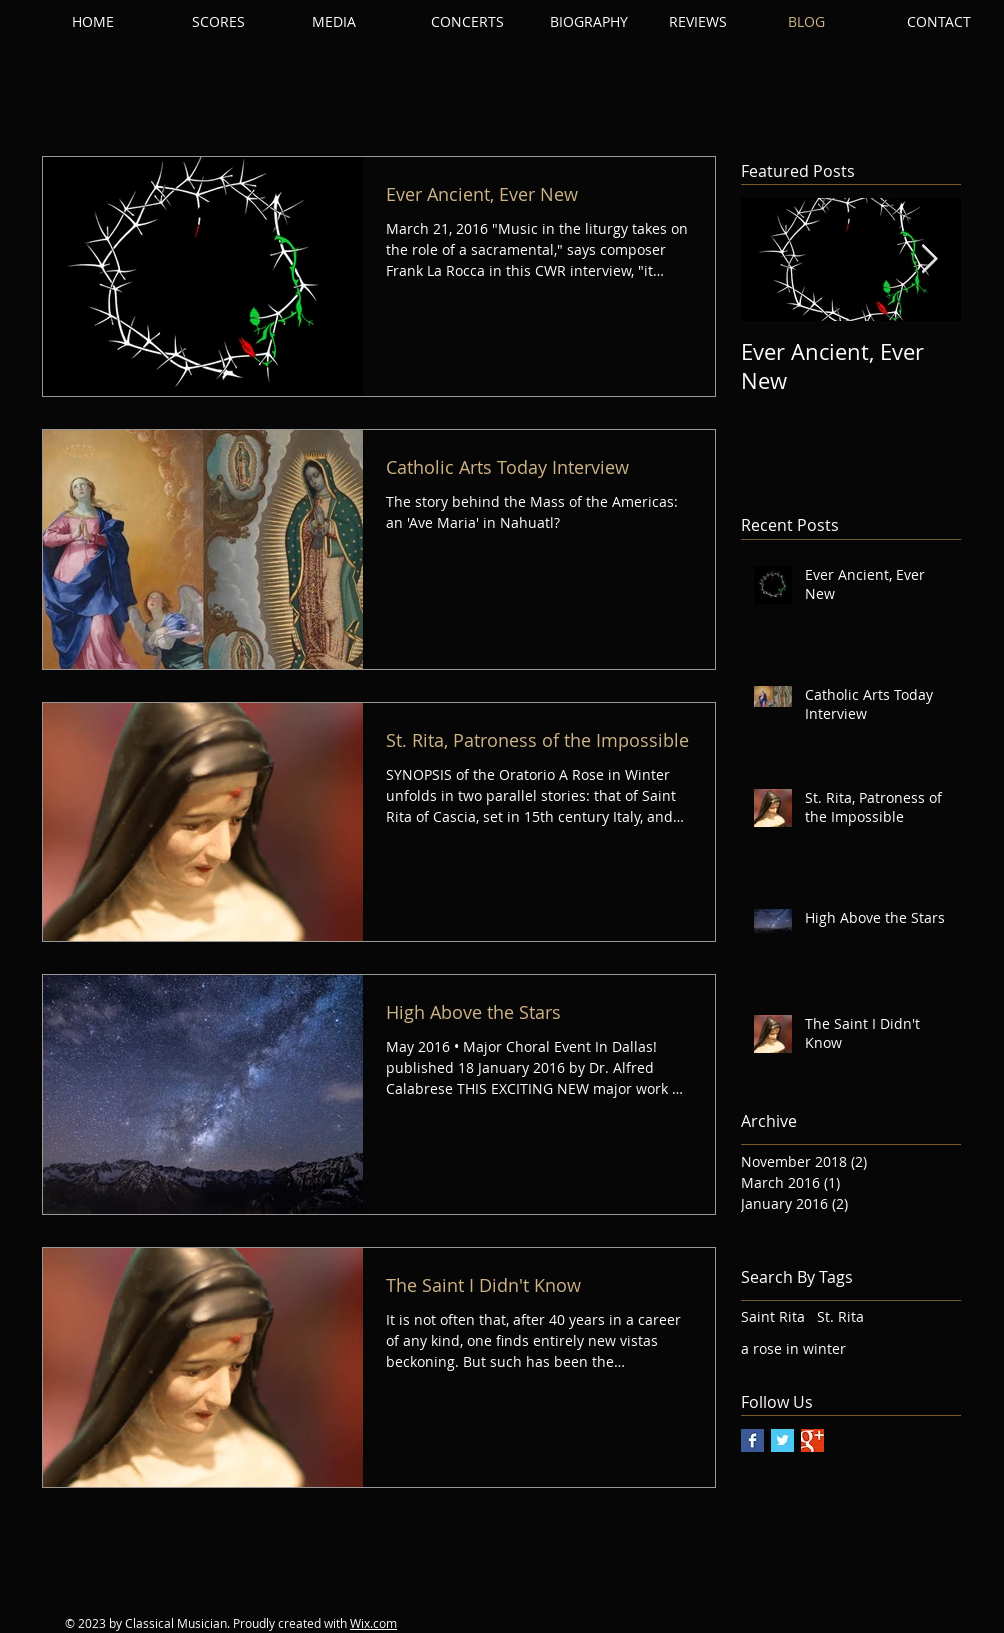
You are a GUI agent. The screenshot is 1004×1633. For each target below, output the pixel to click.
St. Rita (840, 1316)
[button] (242, 22)
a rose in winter (793, 1348)
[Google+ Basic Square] (812, 1440)
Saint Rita (773, 1316)
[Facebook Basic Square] (752, 1440)
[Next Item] (929, 260)
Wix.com (373, 1623)
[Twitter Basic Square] (782, 1440)
